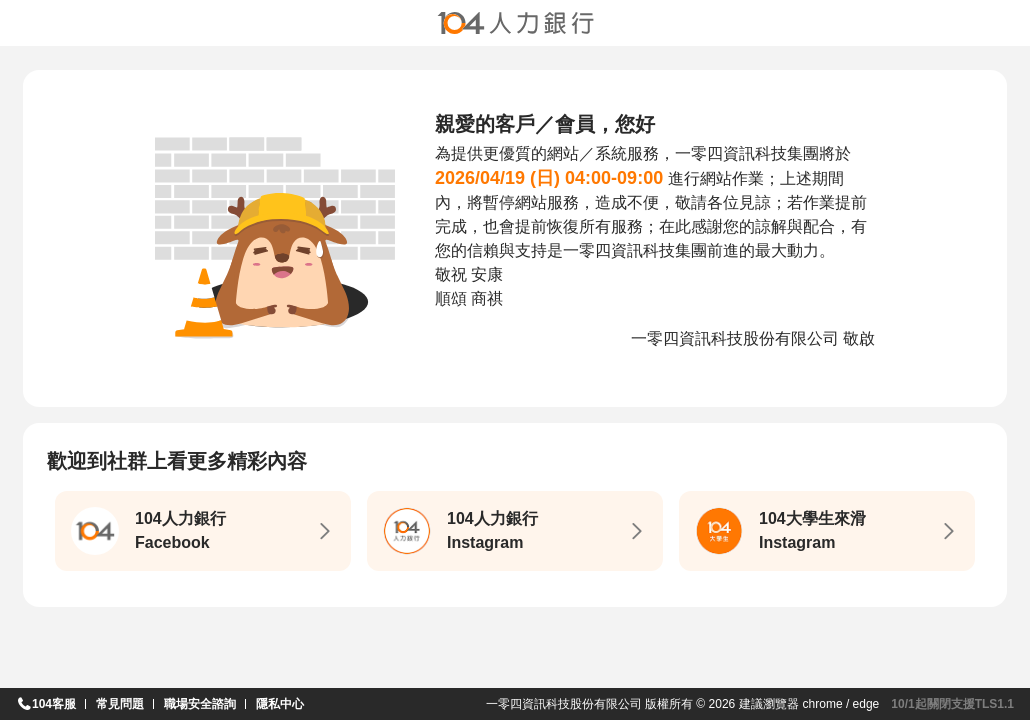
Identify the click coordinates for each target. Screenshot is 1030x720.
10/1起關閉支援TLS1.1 (952, 704)
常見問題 (120, 704)
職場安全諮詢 (200, 704)
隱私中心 (280, 704)
